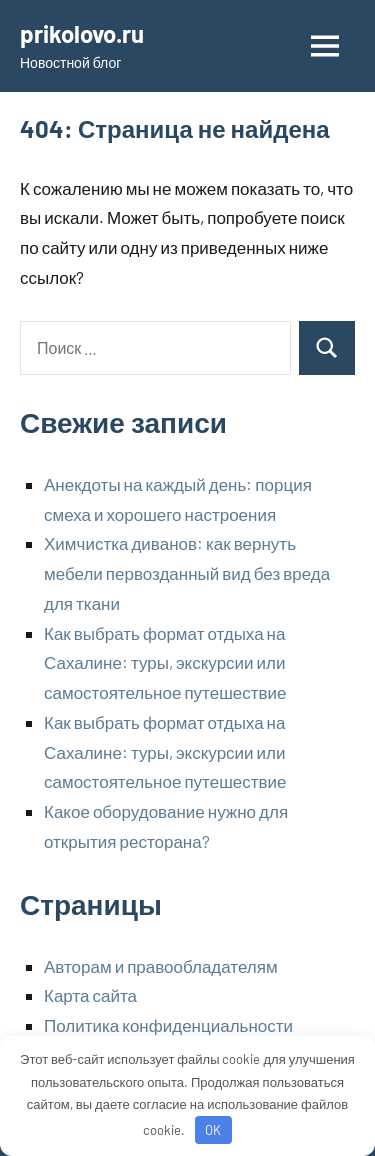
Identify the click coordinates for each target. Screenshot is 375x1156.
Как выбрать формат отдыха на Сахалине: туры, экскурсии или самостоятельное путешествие (165, 663)
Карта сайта (90, 995)
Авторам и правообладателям (161, 966)
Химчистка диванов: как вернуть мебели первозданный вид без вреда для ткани (187, 573)
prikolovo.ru (82, 33)
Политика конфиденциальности (168, 1025)
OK (213, 1130)
